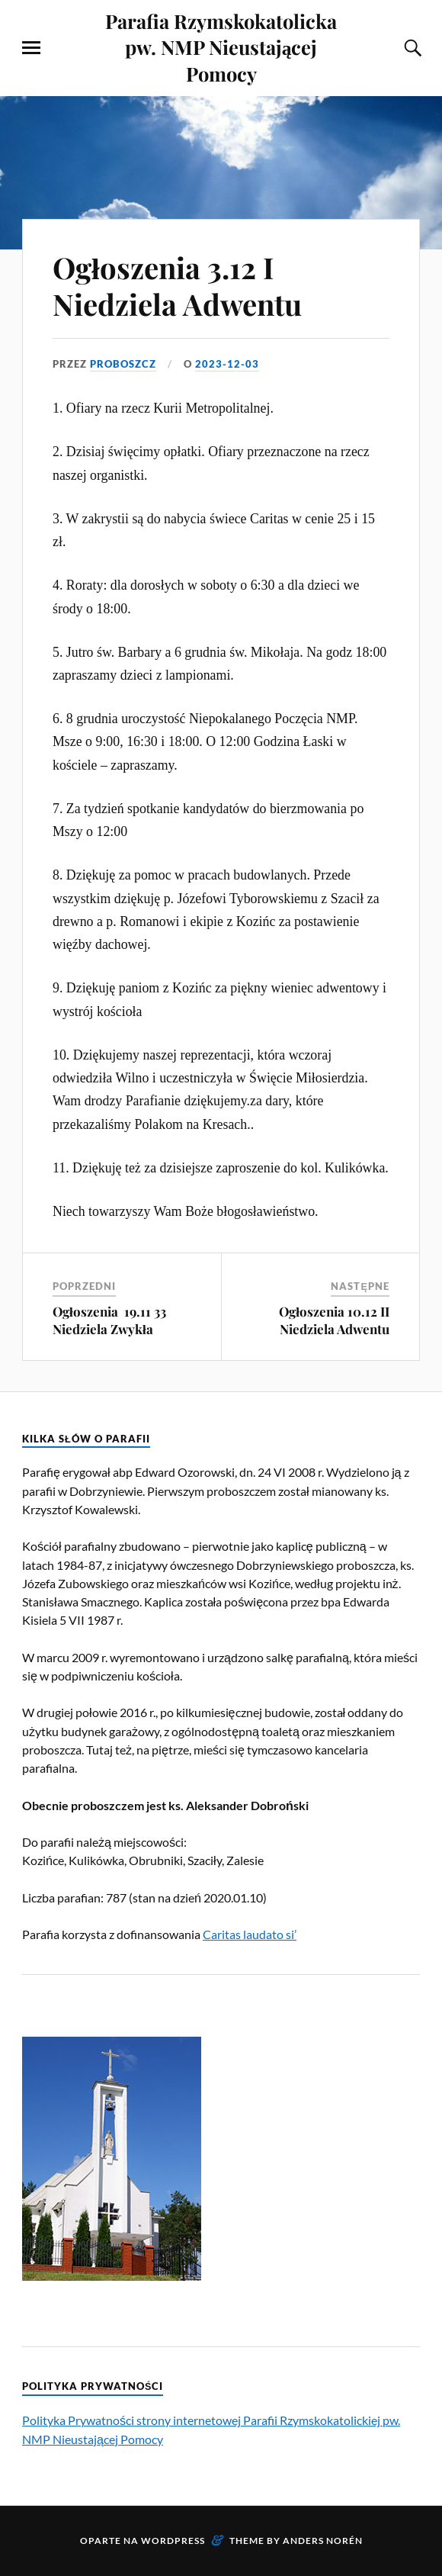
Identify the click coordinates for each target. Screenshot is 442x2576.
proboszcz (123, 364)
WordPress (173, 2540)
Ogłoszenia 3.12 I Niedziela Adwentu (177, 285)
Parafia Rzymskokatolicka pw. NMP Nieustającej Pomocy (221, 47)
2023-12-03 (227, 364)
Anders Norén (323, 2540)
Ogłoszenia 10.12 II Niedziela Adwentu (334, 1319)
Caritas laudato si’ (249, 1934)
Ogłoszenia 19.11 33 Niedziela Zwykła (109, 1319)
